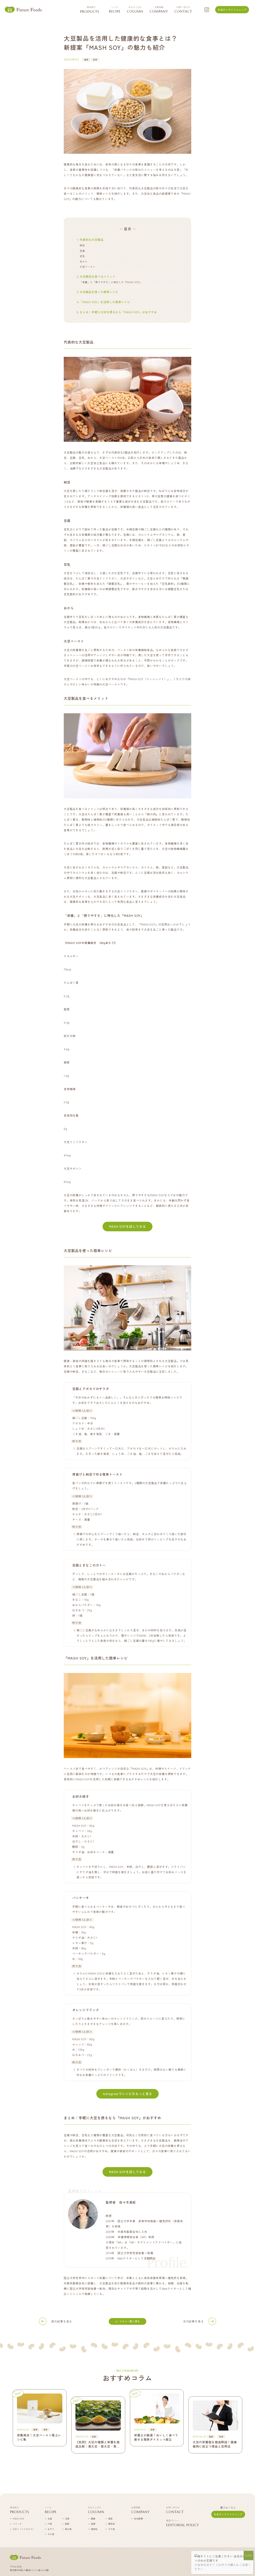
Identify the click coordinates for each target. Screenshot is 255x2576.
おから (83, 261)
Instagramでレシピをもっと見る (127, 2093)
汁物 (50, 2523)
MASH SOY (18, 2518)
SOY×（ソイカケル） (19, 2529)
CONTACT (183, 9)
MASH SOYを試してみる (127, 1226)
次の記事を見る (199, 2321)
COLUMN (135, 9)
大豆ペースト (87, 266)
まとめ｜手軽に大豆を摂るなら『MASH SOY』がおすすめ (118, 312)
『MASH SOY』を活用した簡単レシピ (105, 302)
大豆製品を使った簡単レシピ (99, 292)
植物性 (94, 2529)
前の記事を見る (55, 2321)
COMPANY (159, 9)
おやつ (51, 2529)
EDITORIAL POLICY (182, 2523)
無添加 (111, 2523)
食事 (95, 59)
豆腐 (82, 250)
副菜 (67, 2523)
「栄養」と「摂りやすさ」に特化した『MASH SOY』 (111, 282)
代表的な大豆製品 (91, 240)
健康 (86, 59)
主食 (50, 2518)
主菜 (67, 2518)
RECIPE (115, 9)
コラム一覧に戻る (127, 2321)
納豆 (82, 245)
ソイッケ (17, 2523)
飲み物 (68, 2529)
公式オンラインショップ (232, 9)
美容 (110, 2518)
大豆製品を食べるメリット (97, 276)
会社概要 (138, 2518)
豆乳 (82, 256)
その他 (51, 2534)
